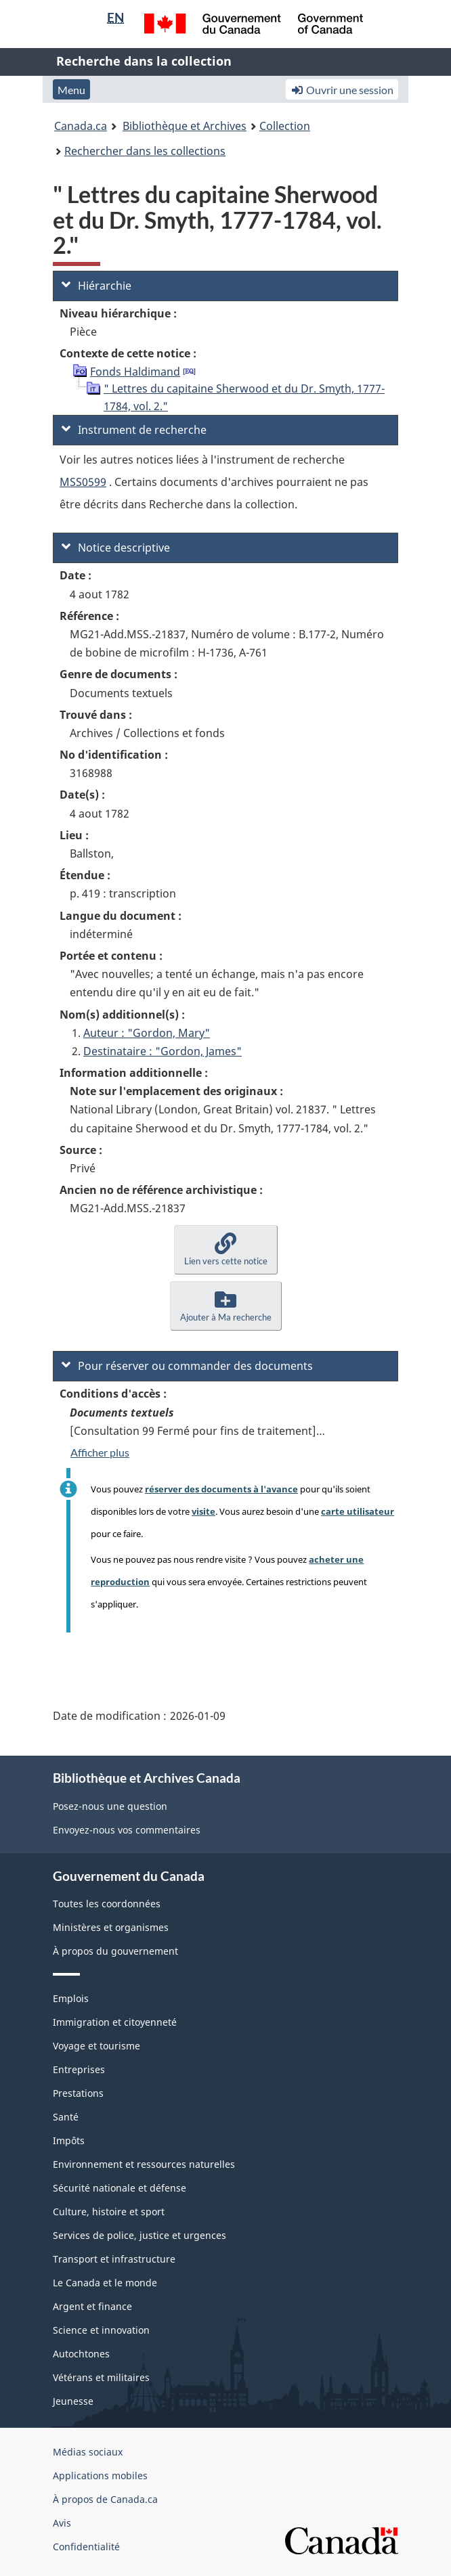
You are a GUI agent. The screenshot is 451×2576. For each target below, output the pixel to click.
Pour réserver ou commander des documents (187, 1365)
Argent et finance (92, 2306)
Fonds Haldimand (135, 371)
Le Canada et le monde (105, 2282)
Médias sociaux (88, 2451)
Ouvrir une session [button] (342, 89)
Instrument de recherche (134, 429)
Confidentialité (86, 2546)
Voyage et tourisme (96, 2045)
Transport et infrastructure (114, 2258)
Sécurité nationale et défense (119, 2187)
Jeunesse (73, 2401)
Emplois (71, 1998)
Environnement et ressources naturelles (144, 2164)
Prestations (78, 2093)
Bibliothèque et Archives (184, 125)
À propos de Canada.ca (105, 2499)
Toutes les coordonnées (106, 1903)
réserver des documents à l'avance (221, 1489)
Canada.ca (80, 125)
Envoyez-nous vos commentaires (126, 1829)
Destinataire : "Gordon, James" (162, 1051)
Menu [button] (71, 89)
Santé (66, 2116)
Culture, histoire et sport (109, 2211)
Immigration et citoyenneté (115, 2022)
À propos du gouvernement (115, 1951)
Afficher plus (99, 1452)
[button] (226, 1249)
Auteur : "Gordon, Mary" (146, 1032)
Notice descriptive (116, 547)
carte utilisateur (357, 1511)
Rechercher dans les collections (145, 150)
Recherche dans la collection (144, 61)
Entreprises (79, 2069)
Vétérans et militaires (101, 2377)
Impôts (69, 2140)
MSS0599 (83, 481)
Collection (284, 125)
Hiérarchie (96, 285)
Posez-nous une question (110, 1806)
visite (203, 1511)
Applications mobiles (100, 2475)
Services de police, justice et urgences (139, 2235)
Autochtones (81, 2353)
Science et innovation (101, 2330)
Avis (62, 2522)
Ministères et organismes (111, 1927)
